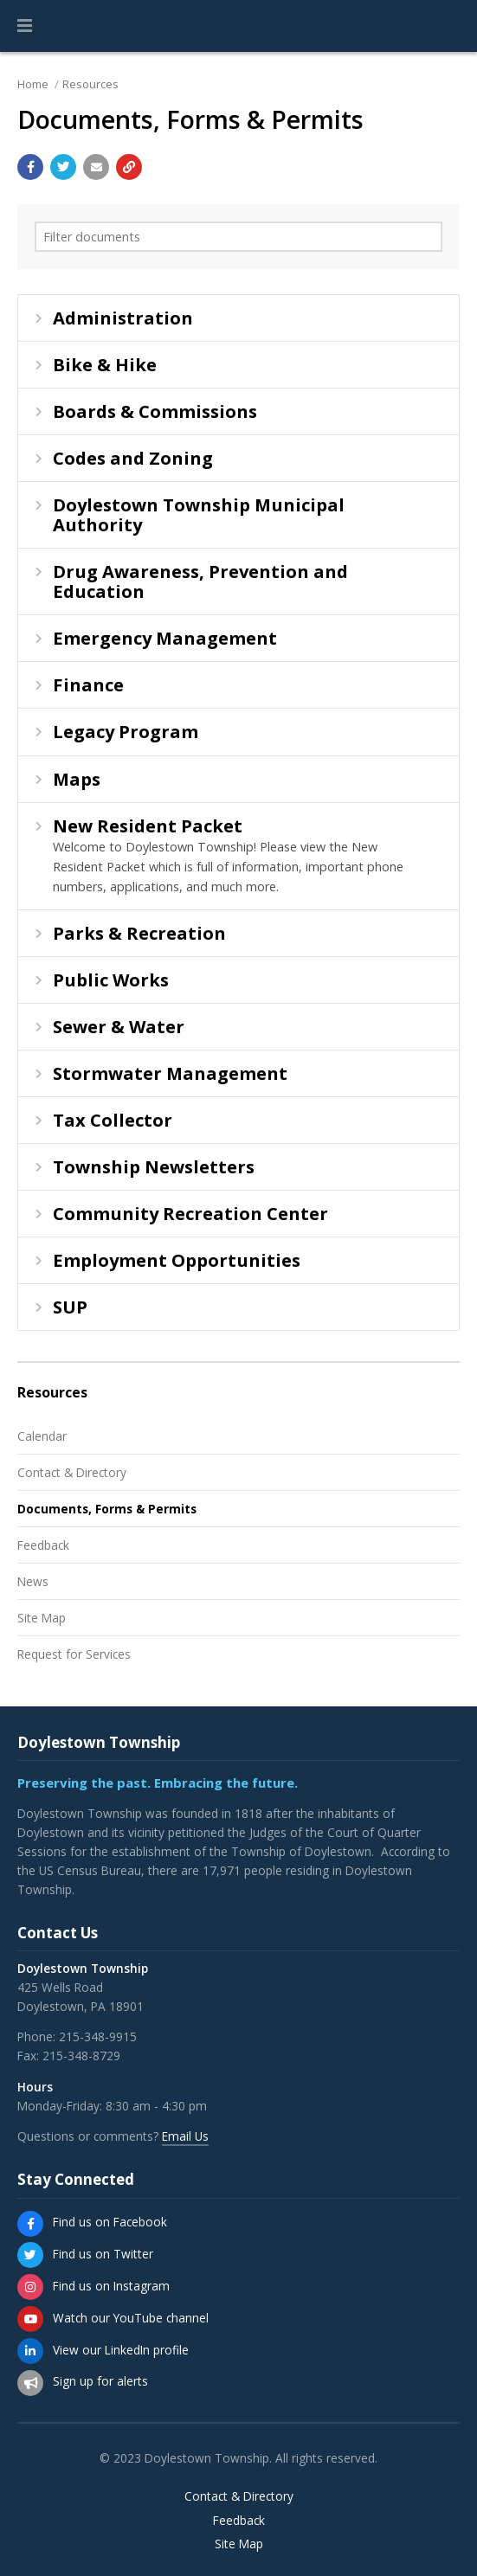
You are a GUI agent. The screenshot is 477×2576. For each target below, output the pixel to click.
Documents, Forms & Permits (107, 1508)
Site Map (41, 1617)
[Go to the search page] (449, 26)
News (32, 1581)
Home (32, 84)
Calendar (42, 1436)
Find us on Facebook (110, 2221)
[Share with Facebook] (30, 167)
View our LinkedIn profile (121, 2350)
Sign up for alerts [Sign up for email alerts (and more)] (100, 2381)
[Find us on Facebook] (30, 2224)
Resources (90, 84)
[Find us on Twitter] (30, 2255)
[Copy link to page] (129, 167)
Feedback (43, 1545)
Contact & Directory (71, 1472)
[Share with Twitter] (63, 167)
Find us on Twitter (103, 2253)
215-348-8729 (81, 2055)
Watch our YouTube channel (131, 2317)
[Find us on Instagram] (30, 2287)
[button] (24, 26)
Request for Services (74, 1654)
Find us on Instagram (111, 2285)
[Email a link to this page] (96, 167)
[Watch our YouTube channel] (30, 2319)
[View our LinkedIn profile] (30, 2351)
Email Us (185, 2136)
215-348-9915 (98, 2036)
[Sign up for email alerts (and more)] (30, 2383)
